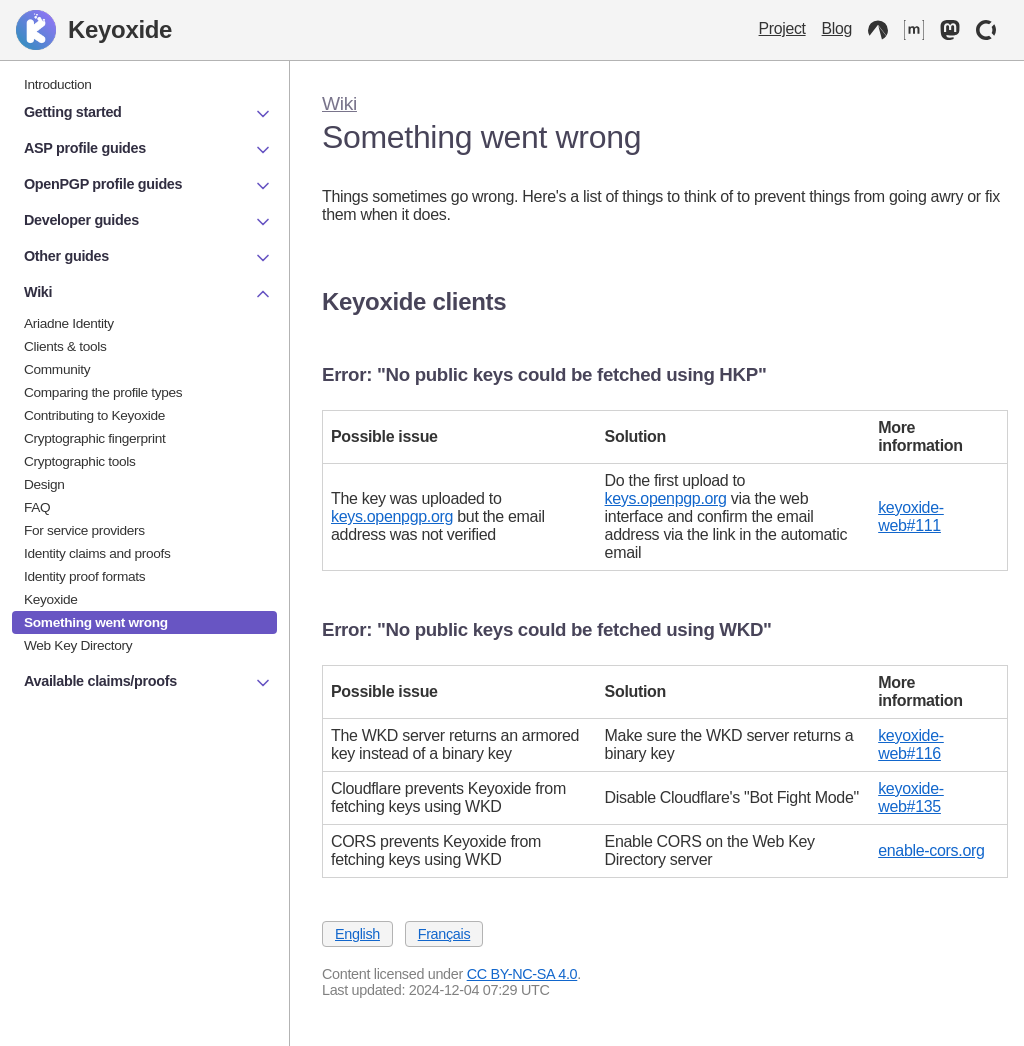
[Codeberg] (878, 30)
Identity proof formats (84, 576)
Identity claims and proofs (97, 553)
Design (44, 484)
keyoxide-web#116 (911, 744)
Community (57, 369)
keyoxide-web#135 (911, 797)
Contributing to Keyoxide (94, 415)
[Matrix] (914, 30)
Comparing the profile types (103, 392)
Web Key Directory (78, 645)
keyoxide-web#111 (911, 516)
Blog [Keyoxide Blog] (837, 28)
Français (444, 934)
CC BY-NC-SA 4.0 (522, 974)
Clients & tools (65, 346)
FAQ (37, 507)
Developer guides (148, 222)
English (357, 934)
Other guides (148, 258)
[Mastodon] (950, 30)
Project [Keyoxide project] (782, 28)
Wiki (339, 103)
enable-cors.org (931, 850)
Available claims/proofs (148, 683)
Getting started (148, 114)
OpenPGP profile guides (148, 186)
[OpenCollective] (986, 30)
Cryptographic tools (80, 461)
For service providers (84, 530)
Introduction (58, 84)
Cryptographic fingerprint (95, 438)
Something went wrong (96, 622)
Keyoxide (94, 30)
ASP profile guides (148, 150)
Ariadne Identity (69, 323)
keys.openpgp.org (392, 516)
